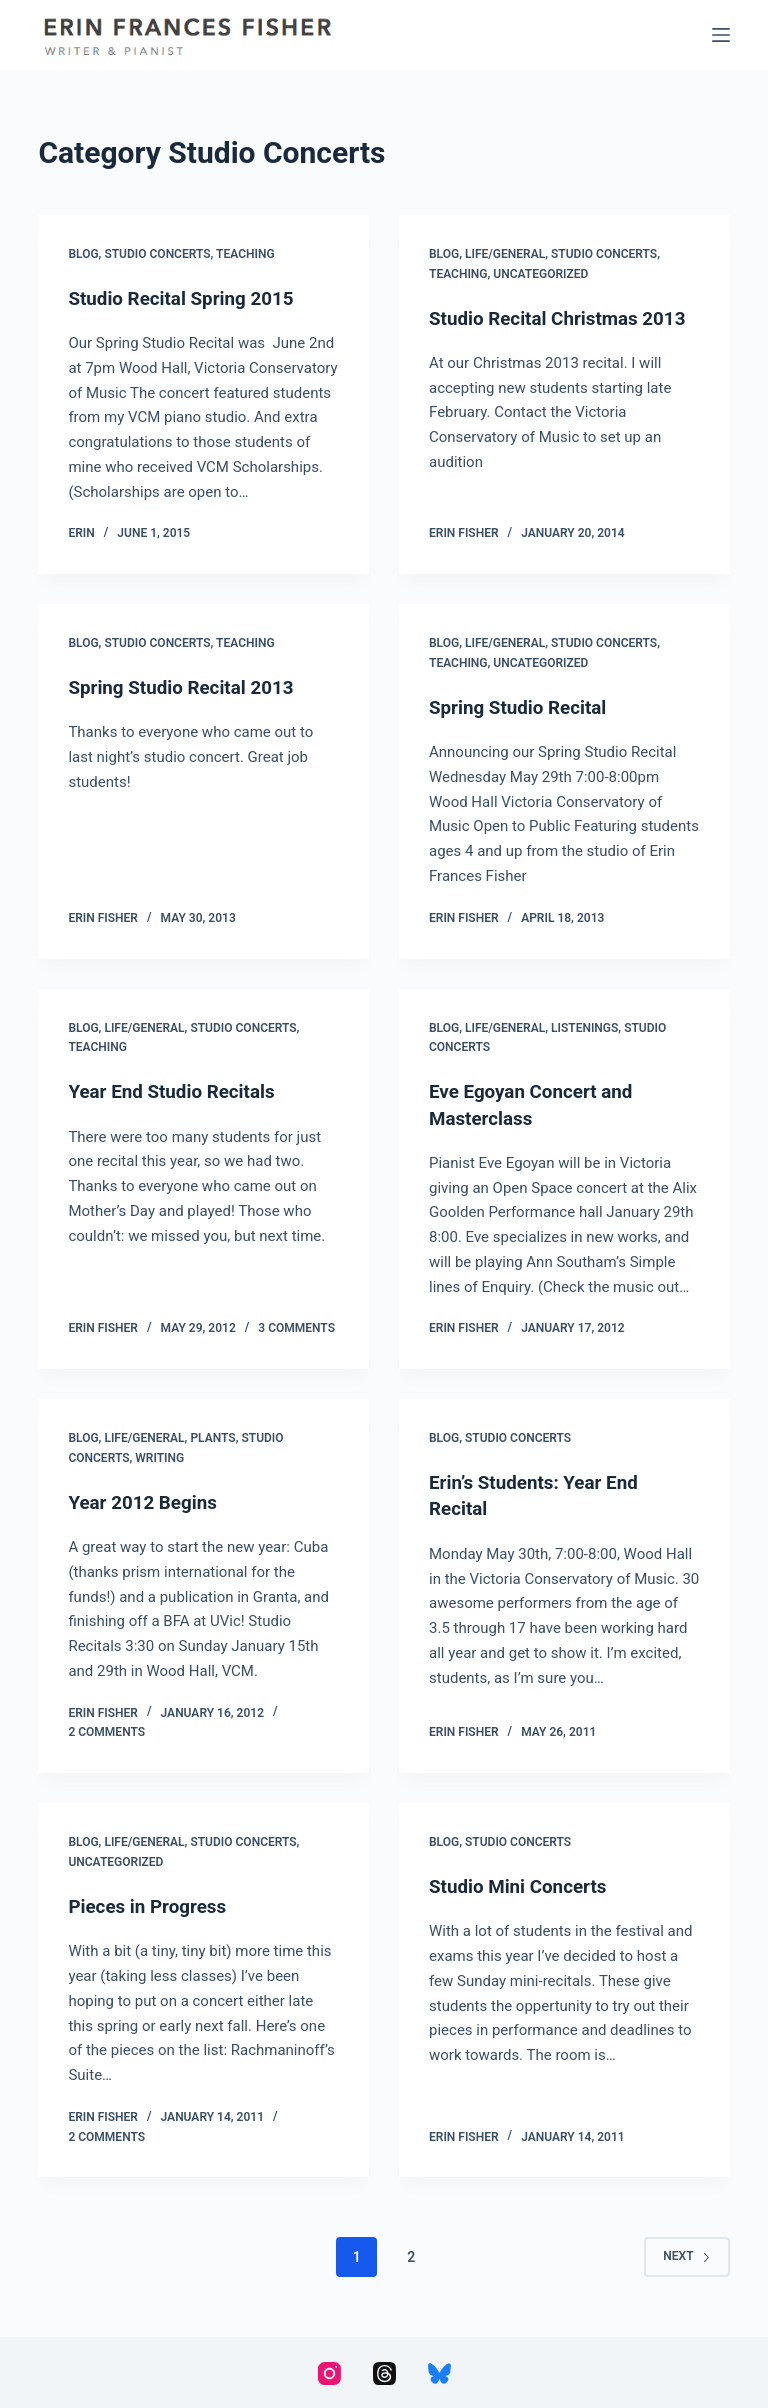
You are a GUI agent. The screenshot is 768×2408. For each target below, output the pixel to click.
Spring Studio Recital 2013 (188, 687)
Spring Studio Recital (523, 706)
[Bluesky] (439, 2371)
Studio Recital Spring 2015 (188, 298)
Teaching (245, 254)
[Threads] (384, 2371)
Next (686, 2254)
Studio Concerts (157, 254)
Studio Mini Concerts (523, 1884)
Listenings (584, 1027)
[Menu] (721, 35)
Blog (83, 254)
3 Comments (296, 1327)
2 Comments (106, 1731)
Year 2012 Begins (147, 1500)
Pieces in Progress (152, 1904)
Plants (212, 1437)
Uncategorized (540, 274)
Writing (159, 1456)
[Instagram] (329, 2371)
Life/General (505, 254)
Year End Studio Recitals (178, 1090)
